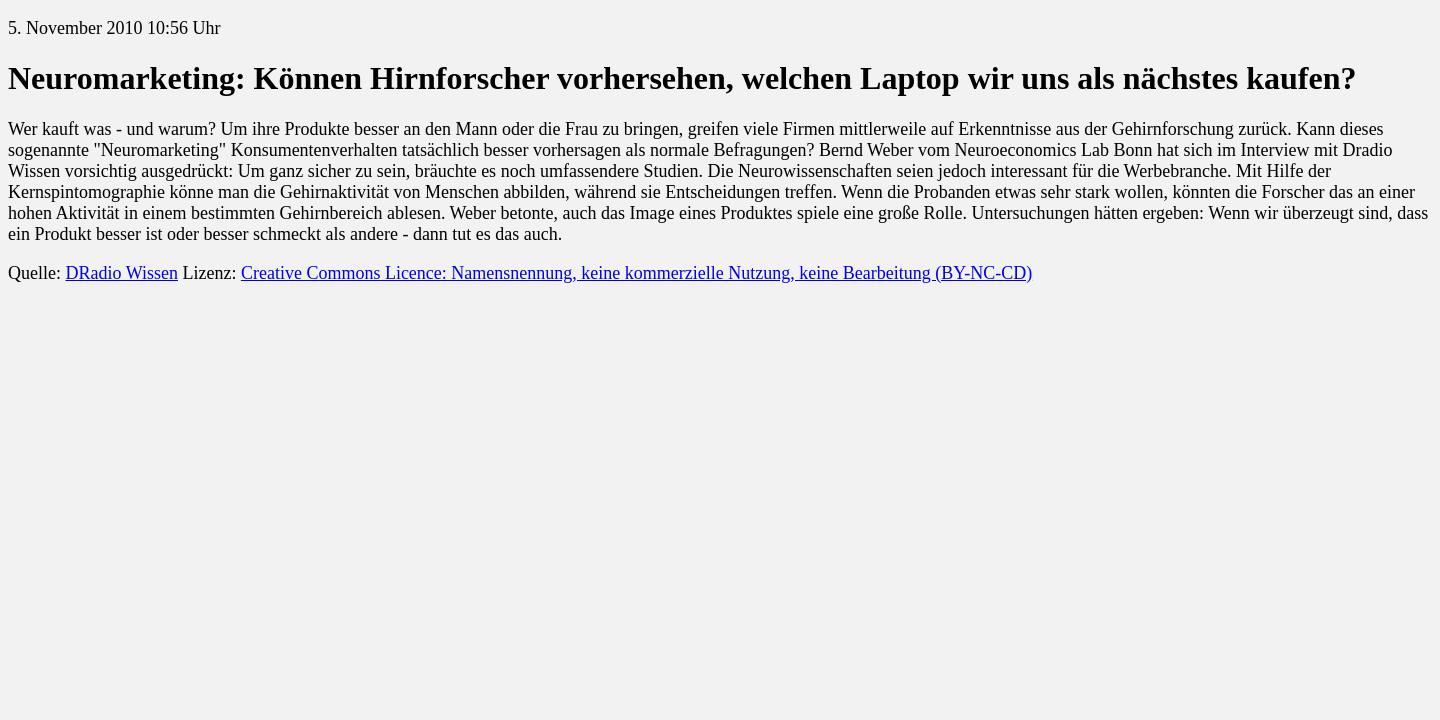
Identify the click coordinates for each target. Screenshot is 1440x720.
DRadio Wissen (121, 273)
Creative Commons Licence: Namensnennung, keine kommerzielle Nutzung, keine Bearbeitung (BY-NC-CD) (636, 273)
